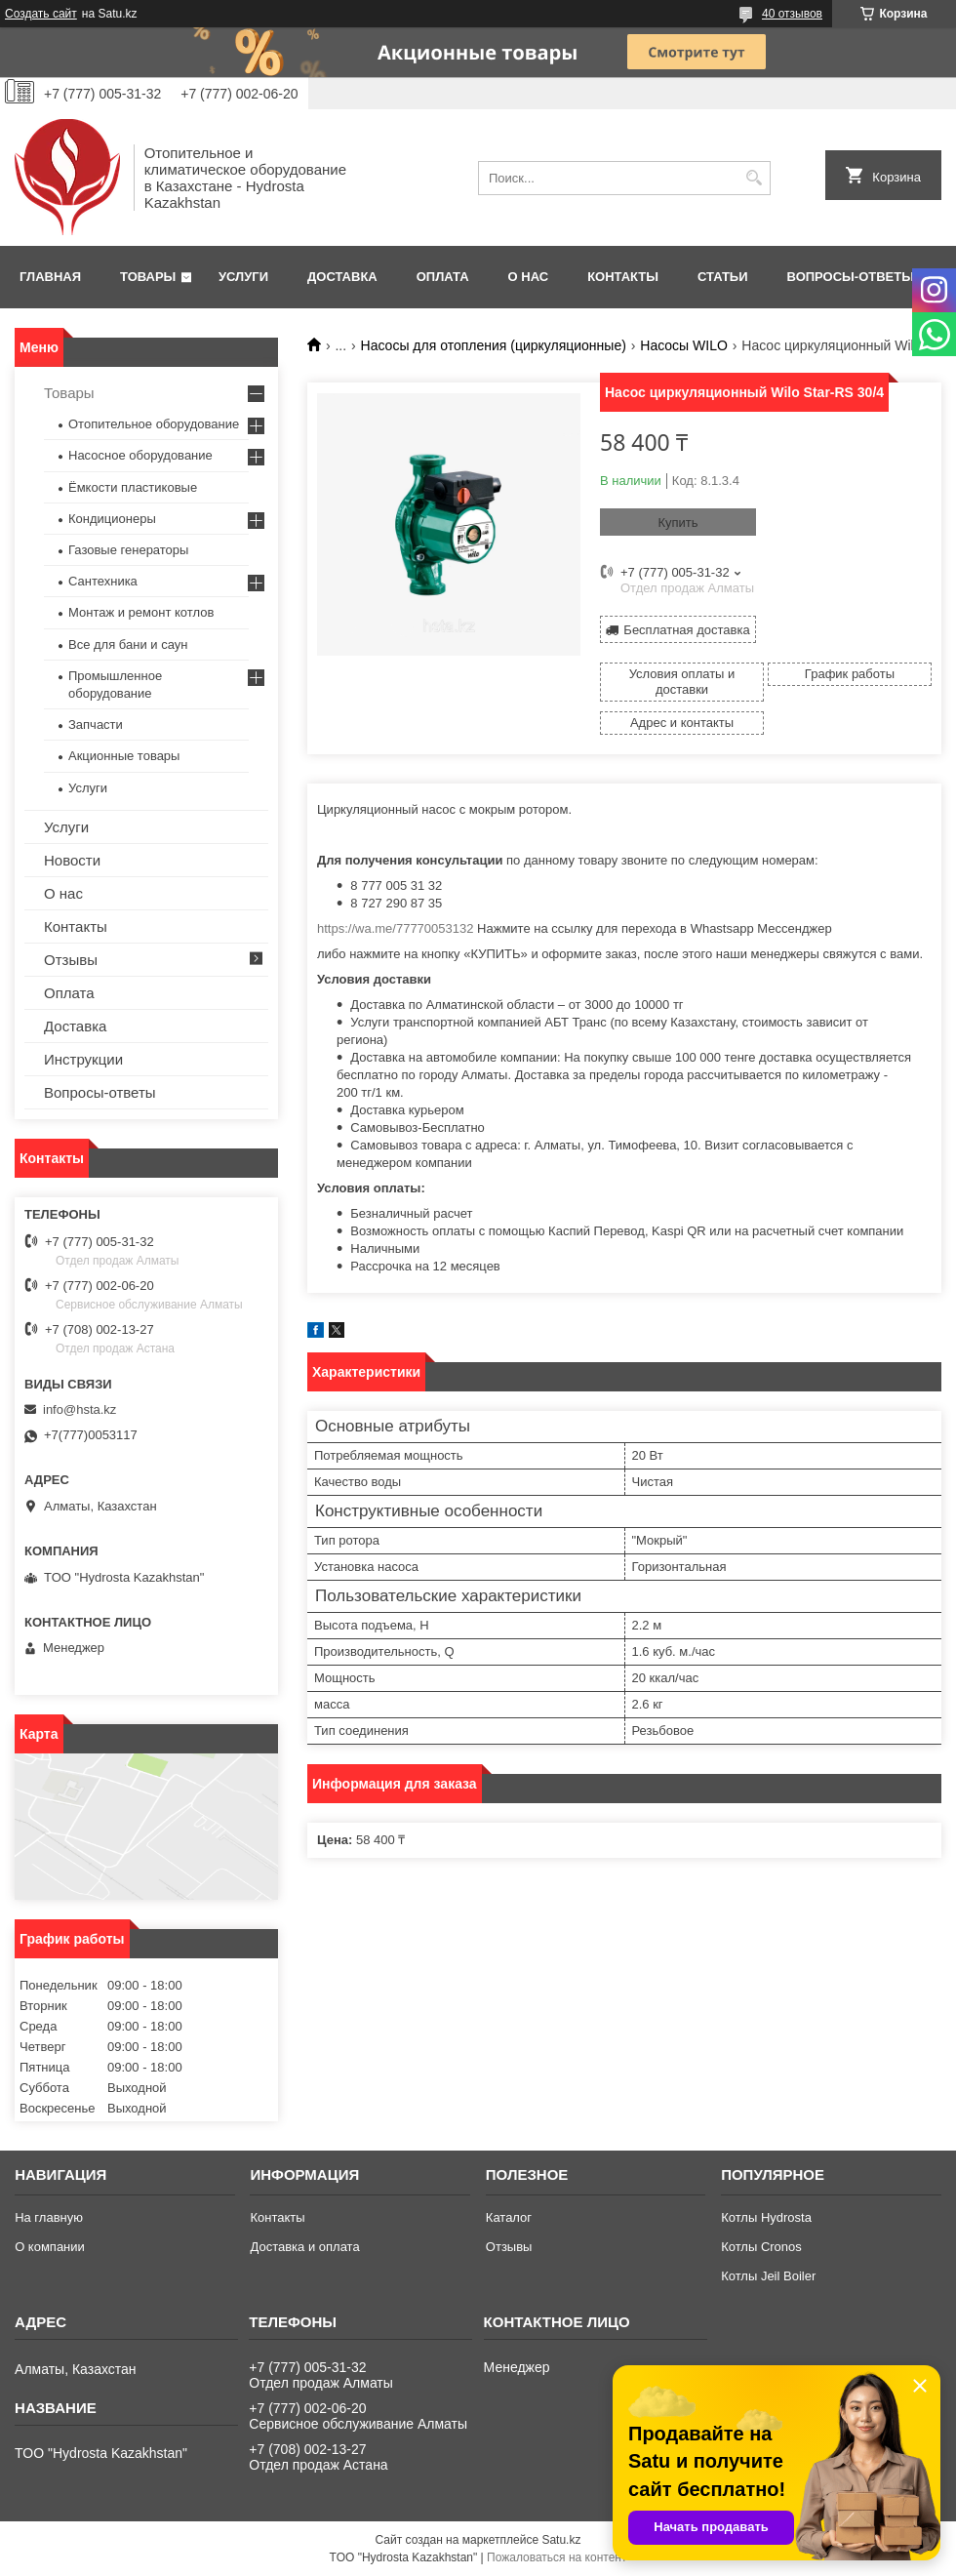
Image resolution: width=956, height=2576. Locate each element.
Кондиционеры (112, 518)
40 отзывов (792, 13)
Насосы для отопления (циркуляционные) (493, 345)
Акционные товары (123, 755)
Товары (148, 276)
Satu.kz (560, 2540)
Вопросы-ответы (850, 276)
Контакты (622, 276)
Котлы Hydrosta (766, 2217)
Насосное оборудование (140, 455)
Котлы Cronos (761, 2246)
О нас (528, 276)
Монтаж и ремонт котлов (141, 612)
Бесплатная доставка (686, 630)
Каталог (509, 2217)
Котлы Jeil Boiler (768, 2276)
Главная (50, 276)
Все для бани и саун (127, 644)
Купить (677, 522)
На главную (49, 2217)
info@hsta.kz (79, 1409)
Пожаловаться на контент (556, 2557)
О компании (50, 2246)
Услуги (243, 276)
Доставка (342, 276)
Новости (72, 860)
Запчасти (95, 724)
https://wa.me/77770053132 (395, 928)
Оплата (443, 276)
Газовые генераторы (128, 550)
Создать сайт (41, 13)
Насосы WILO (684, 345)
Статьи (722, 276)
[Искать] (754, 178)
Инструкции (83, 1059)
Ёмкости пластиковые (132, 487)
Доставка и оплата (304, 2246)
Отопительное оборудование (153, 424)
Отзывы (71, 959)
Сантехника (103, 581)
